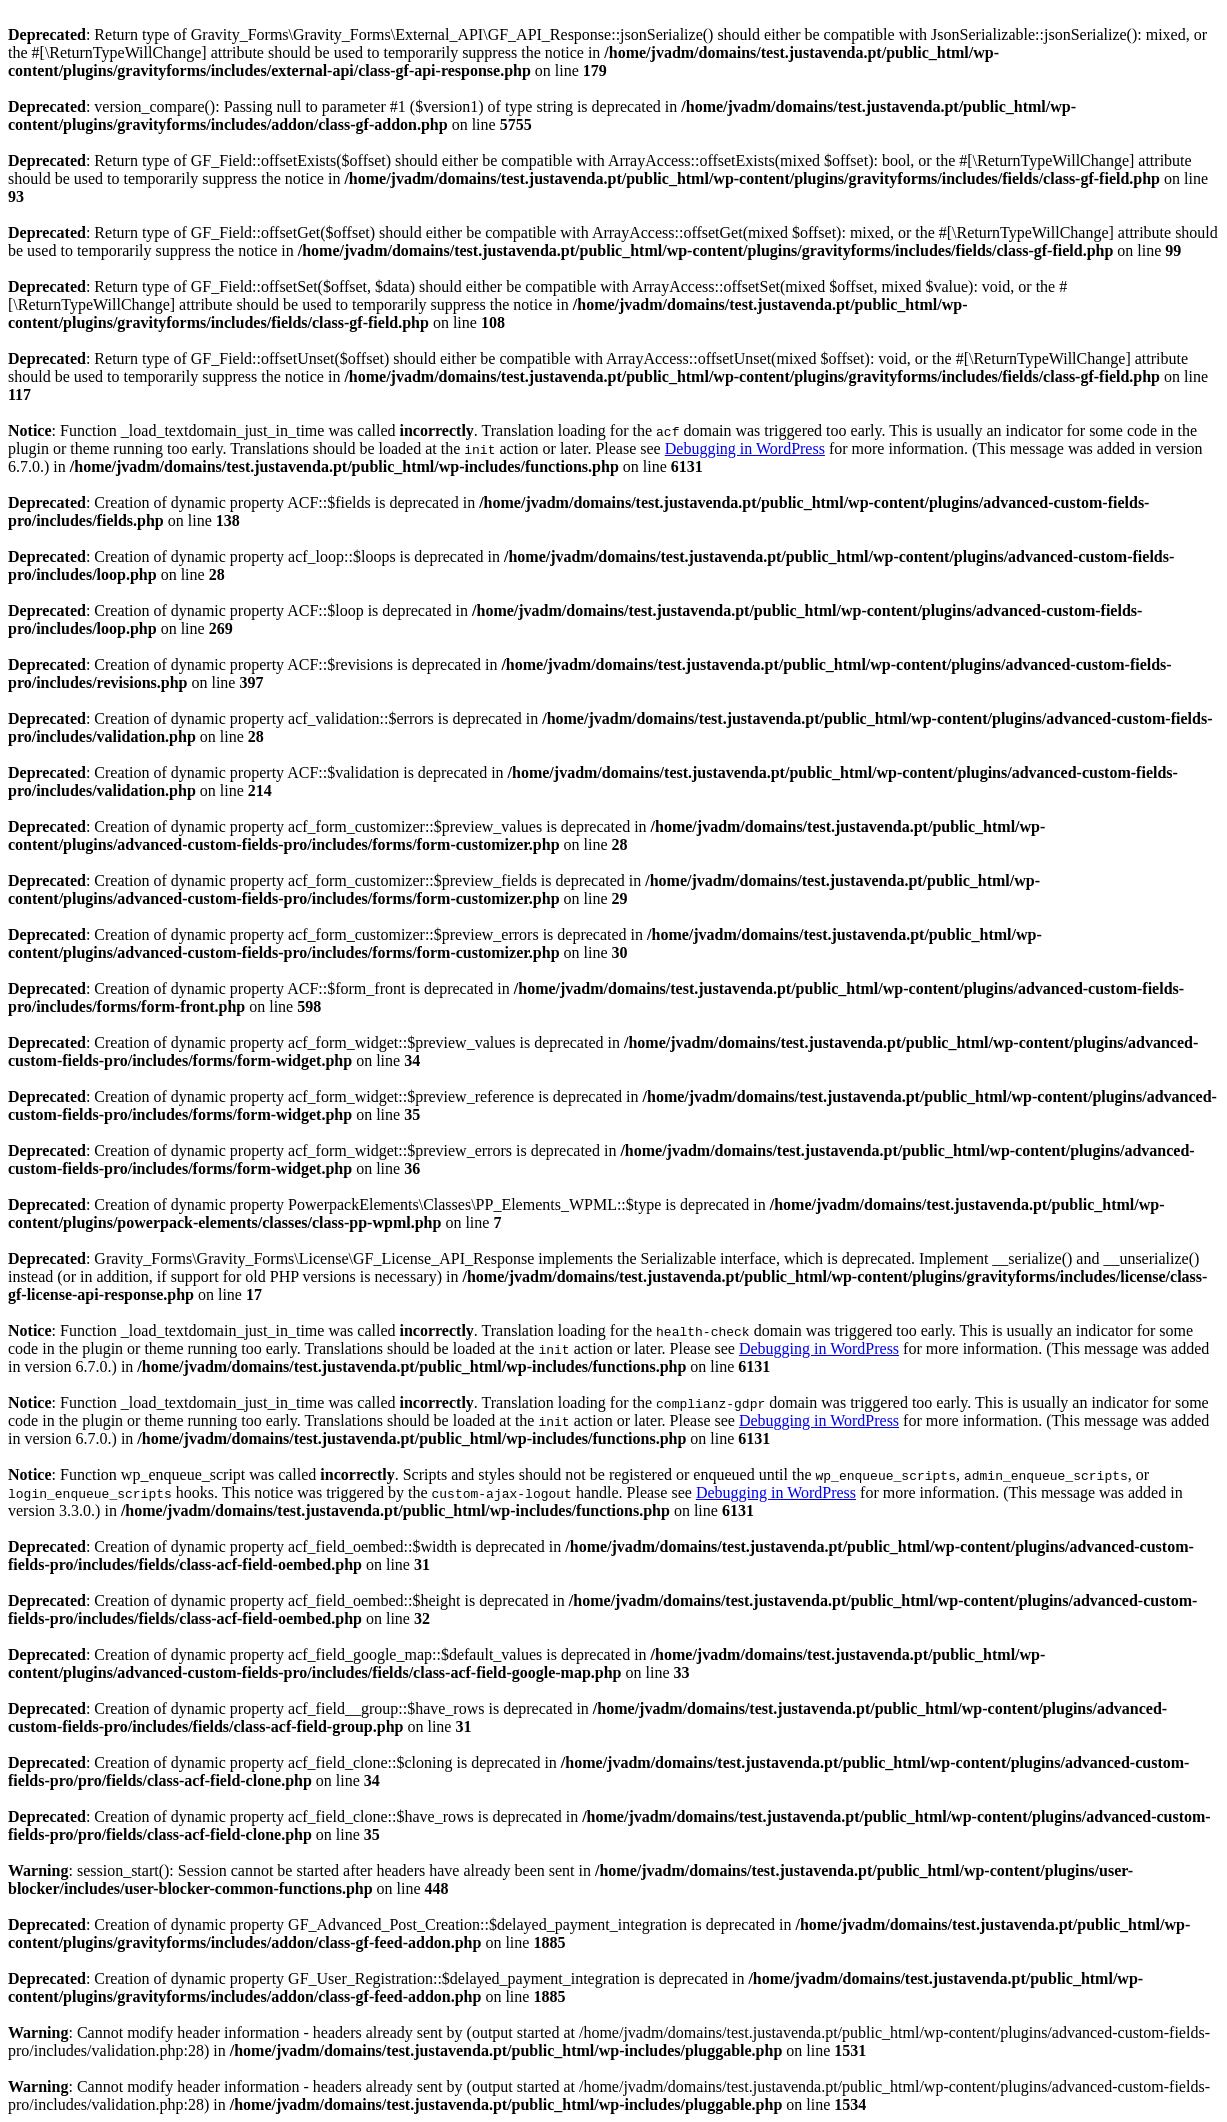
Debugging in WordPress (745, 448)
